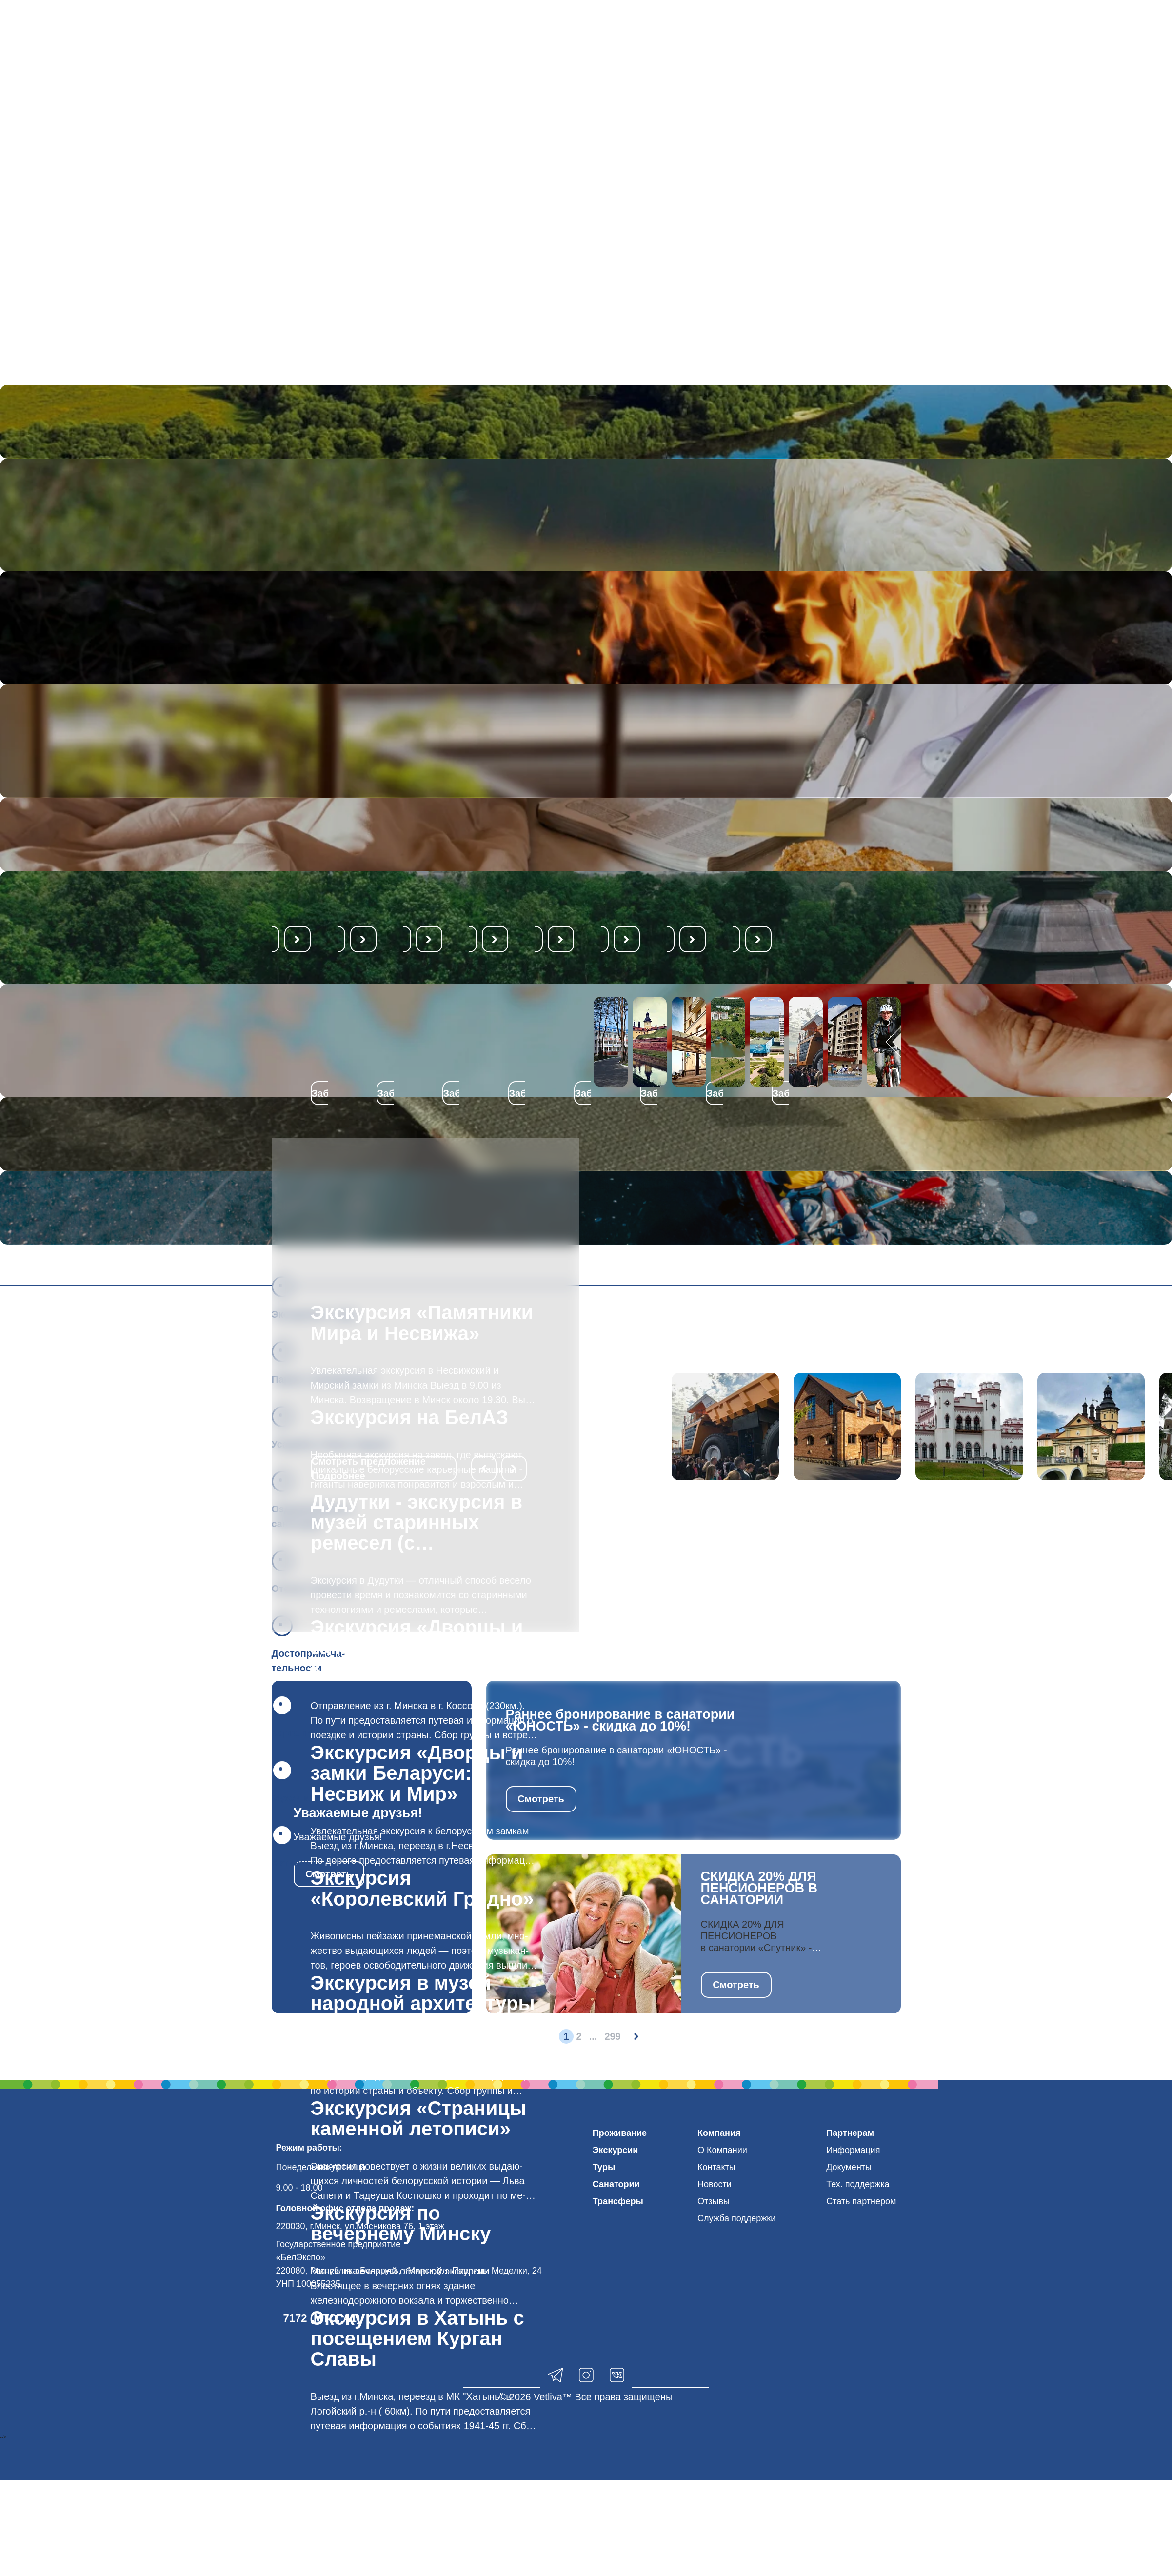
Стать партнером (861, 2201)
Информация (853, 2150)
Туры (604, 2167)
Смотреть (540, 1798)
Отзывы (713, 2201)
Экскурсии (615, 2150)
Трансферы (618, 2201)
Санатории (616, 2184)
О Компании (722, 2150)
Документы (849, 2167)
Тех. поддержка (857, 2184)
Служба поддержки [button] (736, 2218)
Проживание (620, 2133)
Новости (714, 2184)
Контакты (716, 2167)
